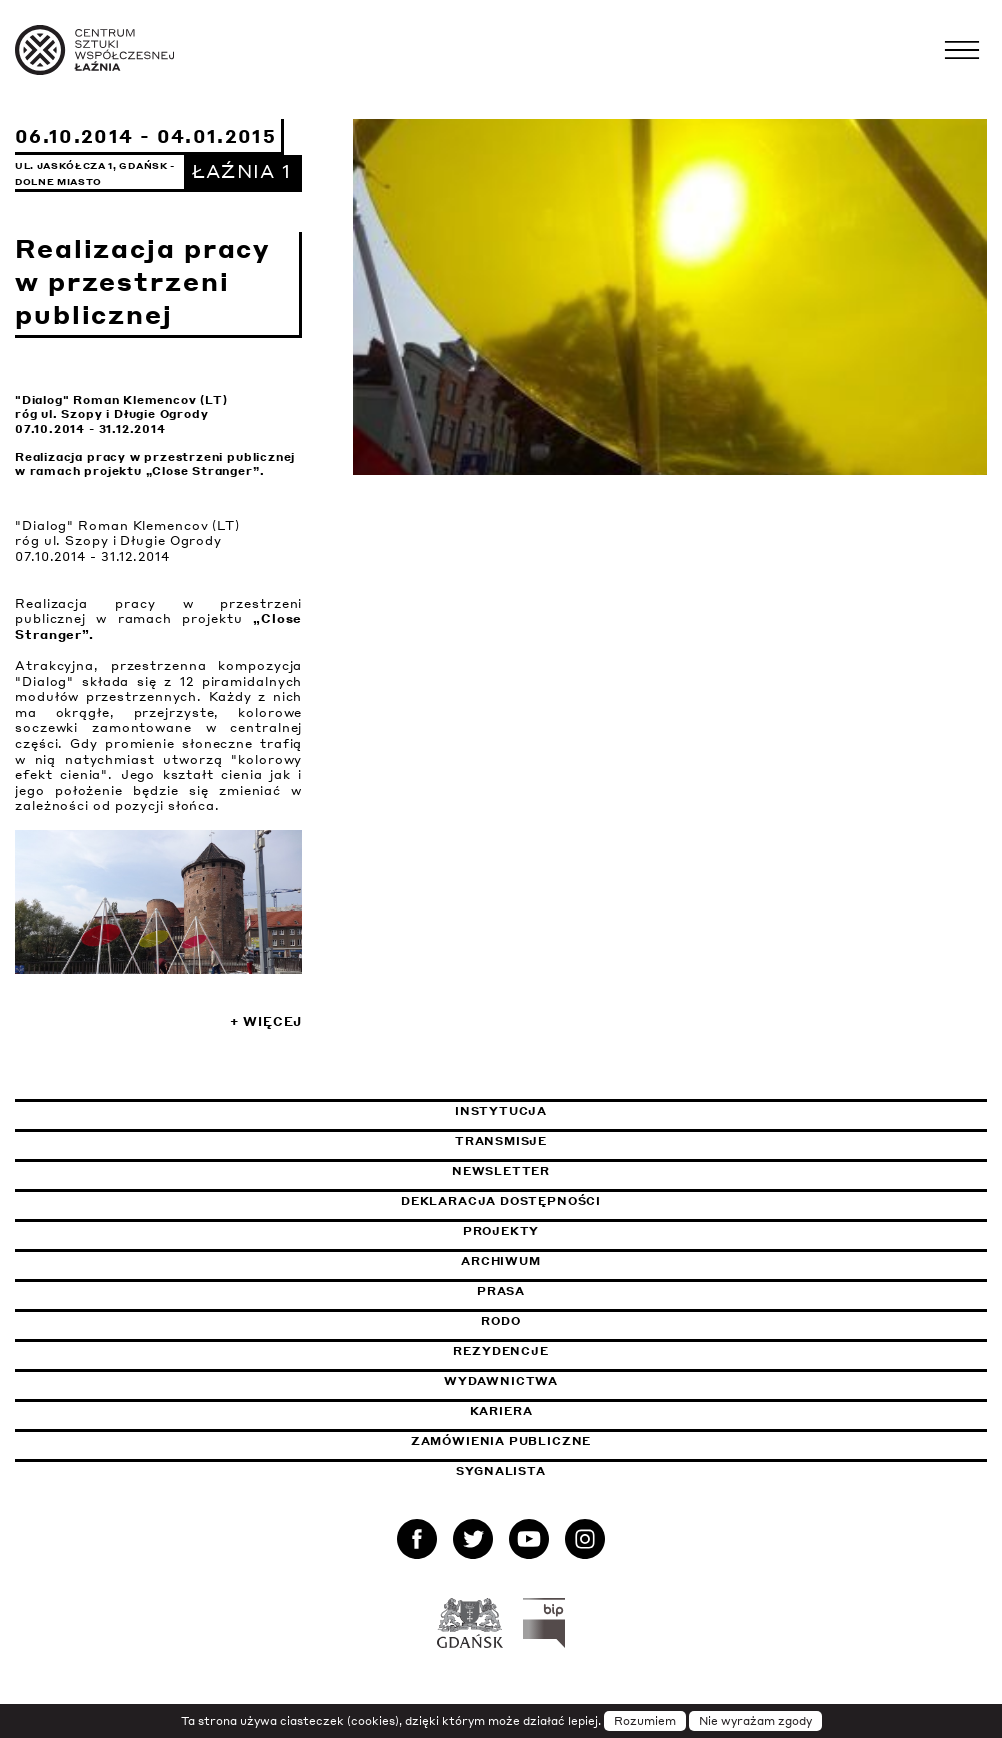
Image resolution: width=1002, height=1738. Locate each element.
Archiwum (501, 1261)
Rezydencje (500, 1351)
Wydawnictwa (501, 1381)
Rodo (500, 1321)
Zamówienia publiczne (551, 1441)
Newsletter (501, 1171)
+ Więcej (266, 1021)
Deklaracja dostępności (501, 1201)
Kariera (501, 1411)
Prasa (501, 1291)
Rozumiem (645, 1721)
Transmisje (595, 1141)
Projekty (501, 1231)
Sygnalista (500, 1471)
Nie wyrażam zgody (755, 1721)
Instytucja (501, 1111)
